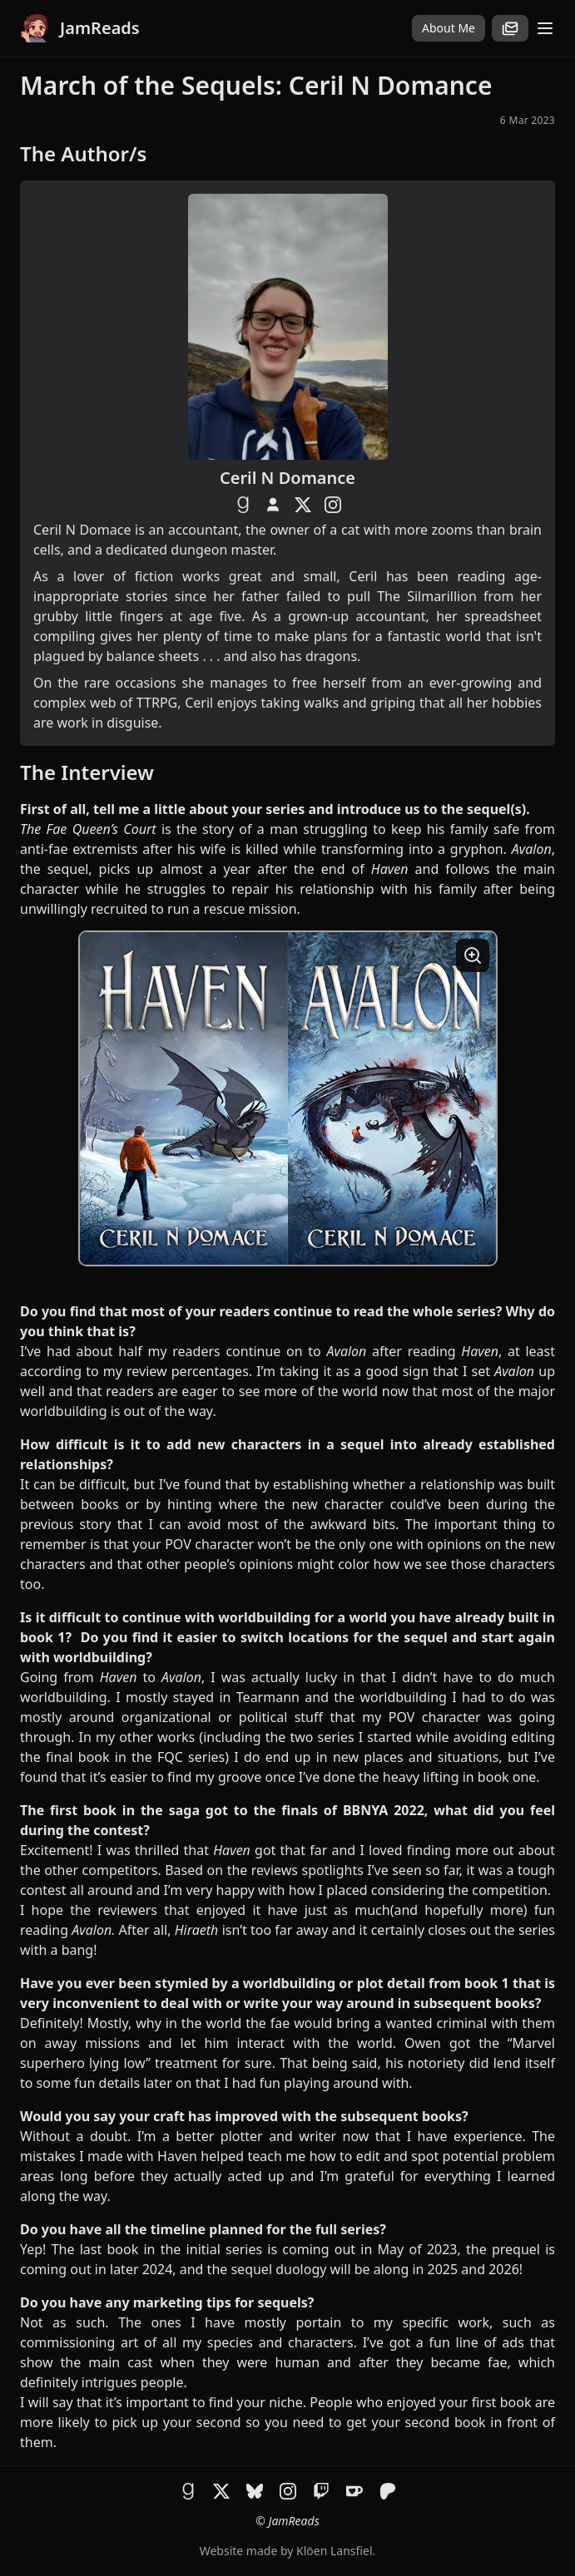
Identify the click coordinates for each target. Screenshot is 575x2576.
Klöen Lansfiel (334, 2551)
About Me (448, 28)
